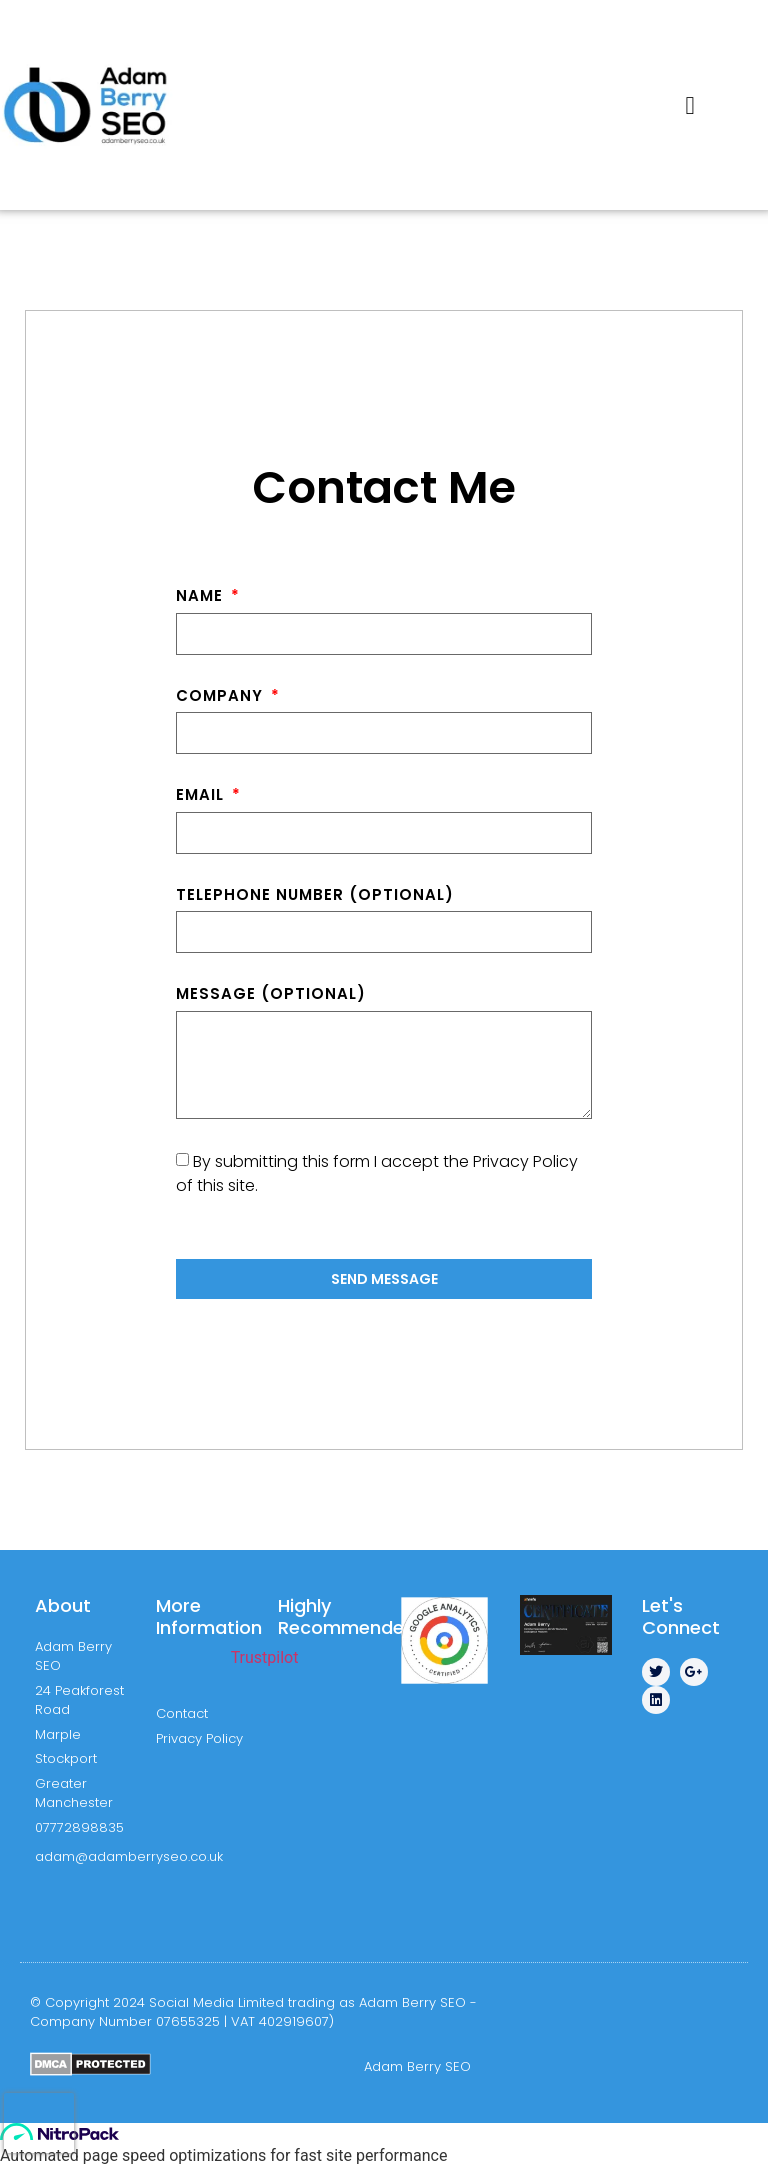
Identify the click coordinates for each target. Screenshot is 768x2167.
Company (222, 695)
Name (202, 595)
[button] (690, 105)
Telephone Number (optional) (315, 894)
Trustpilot (265, 1657)
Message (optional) (271, 993)
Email (202, 794)
